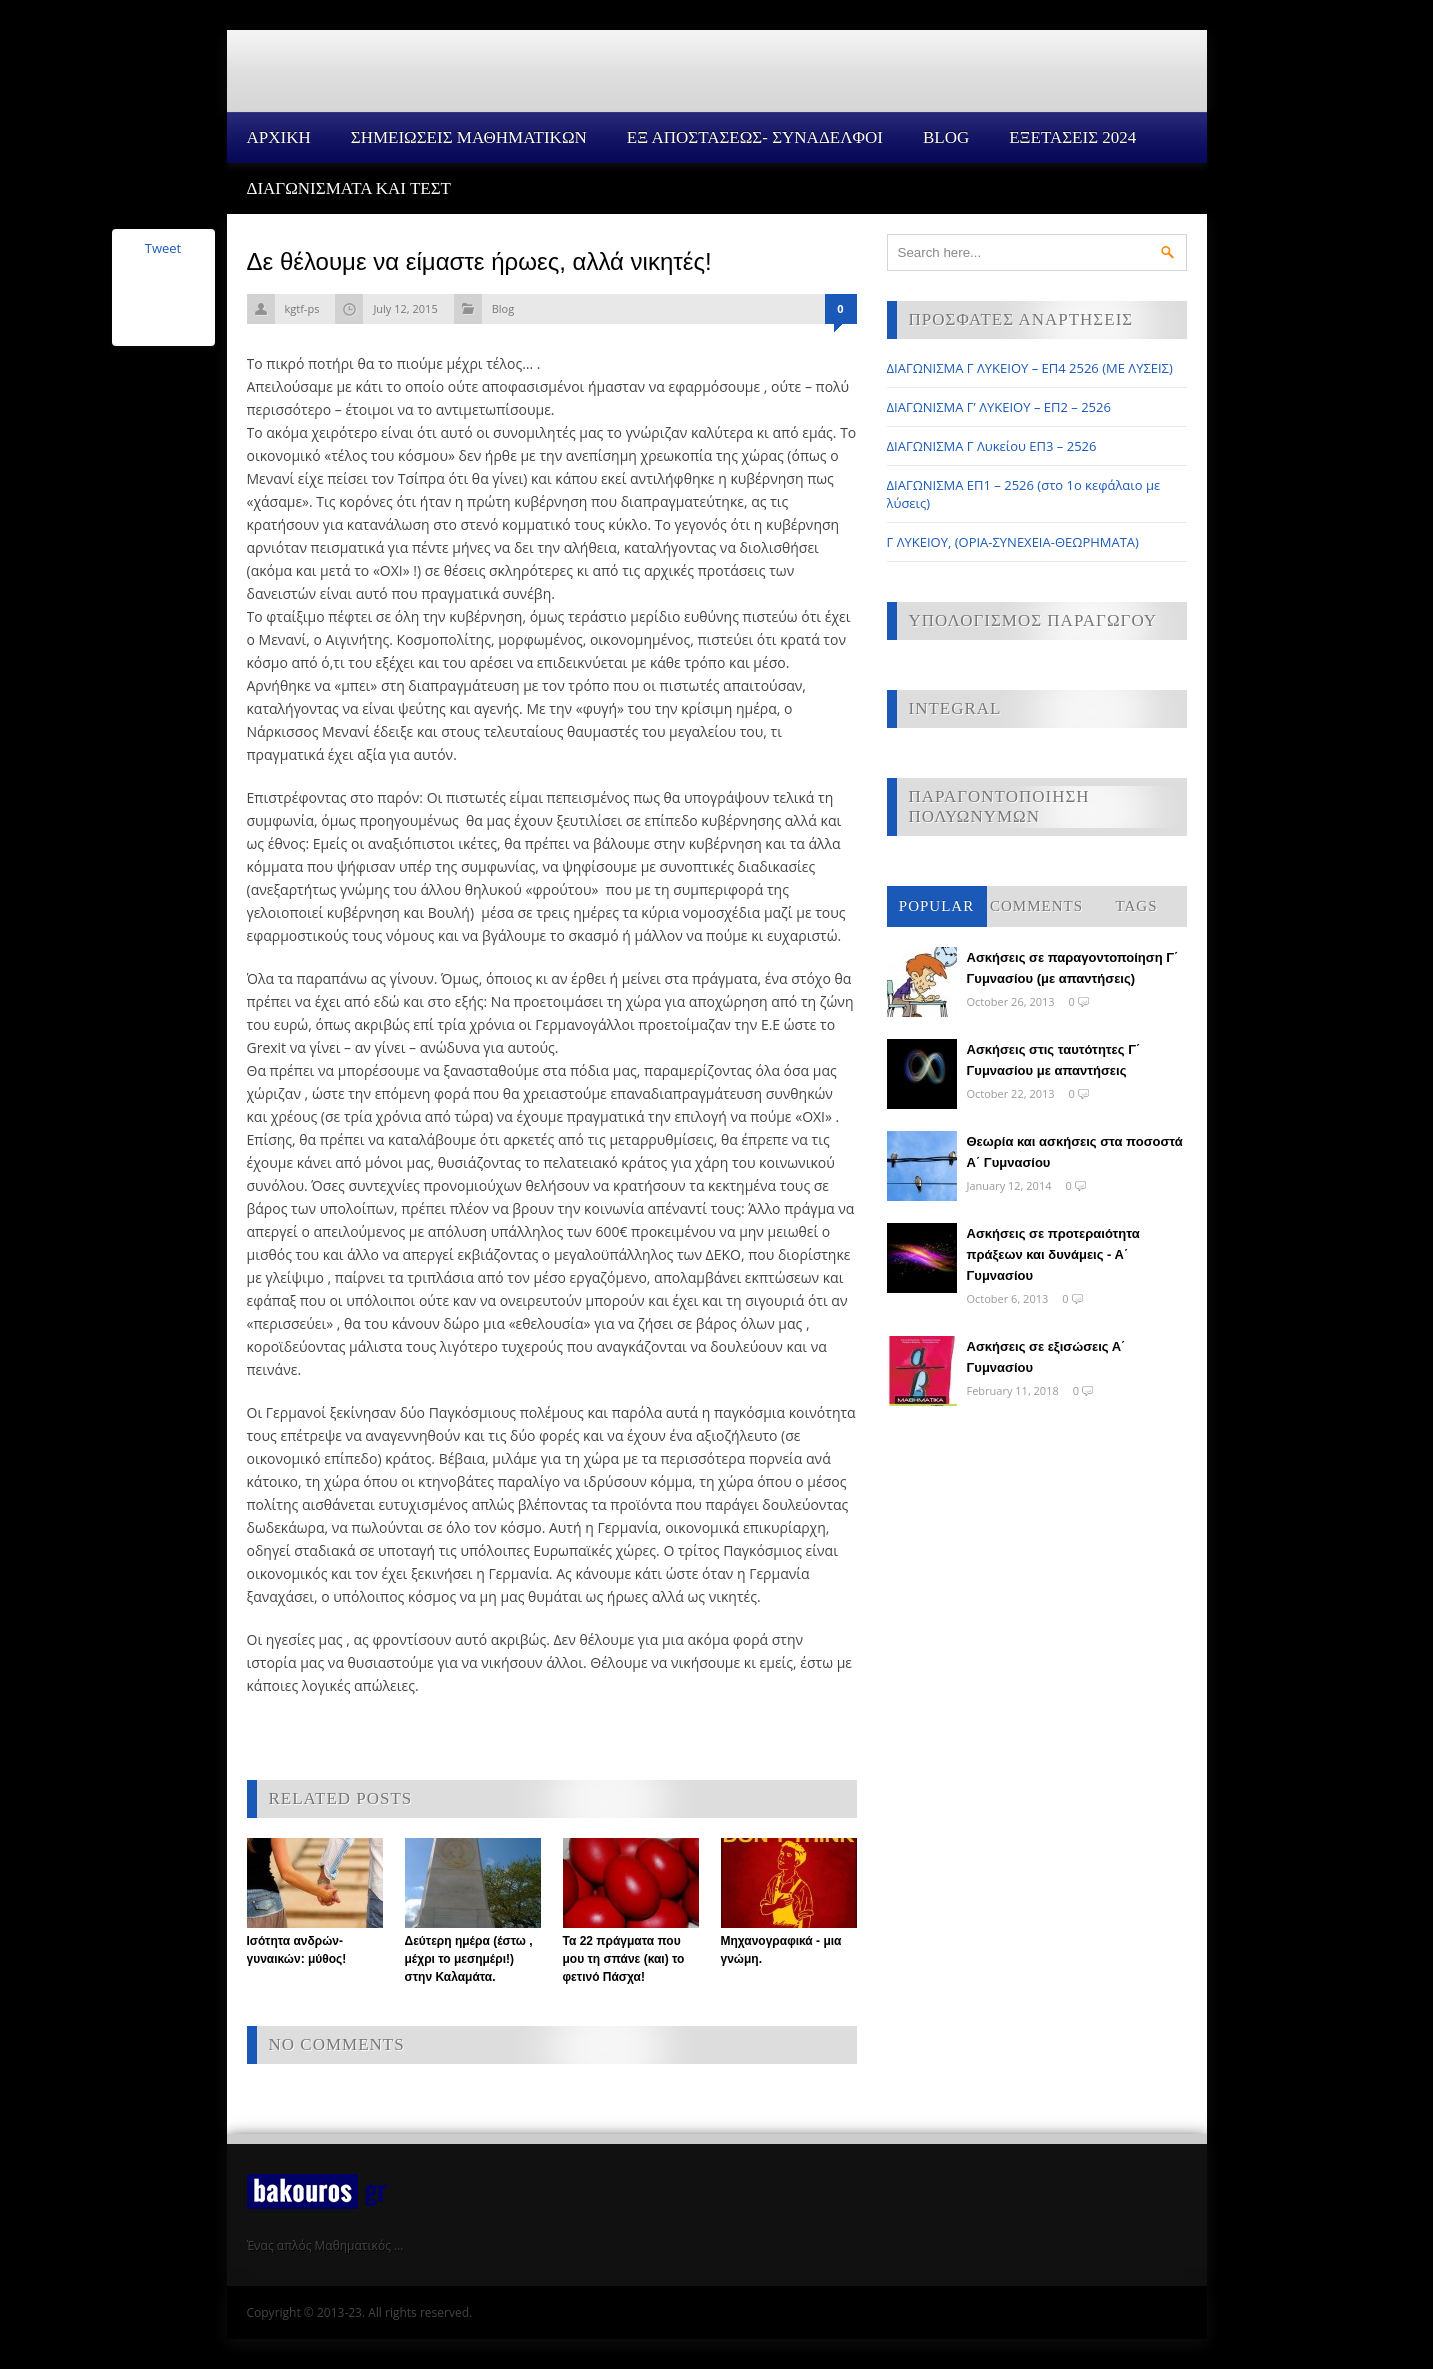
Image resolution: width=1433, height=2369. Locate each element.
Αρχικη (279, 137)
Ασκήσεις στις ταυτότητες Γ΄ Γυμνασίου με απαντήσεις (1054, 1060)
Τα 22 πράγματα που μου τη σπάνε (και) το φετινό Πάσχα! (624, 1959)
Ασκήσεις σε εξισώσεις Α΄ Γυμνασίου (1046, 1357)
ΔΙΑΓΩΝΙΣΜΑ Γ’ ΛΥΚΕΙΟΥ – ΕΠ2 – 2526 (999, 407)
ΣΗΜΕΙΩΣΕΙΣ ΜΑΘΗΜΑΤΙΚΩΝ (469, 137)
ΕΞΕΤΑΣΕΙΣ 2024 (1072, 137)
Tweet (163, 248)
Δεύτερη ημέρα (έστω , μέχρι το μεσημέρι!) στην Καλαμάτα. (469, 1959)
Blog (946, 137)
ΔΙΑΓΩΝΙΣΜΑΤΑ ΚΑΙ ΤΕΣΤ (349, 188)
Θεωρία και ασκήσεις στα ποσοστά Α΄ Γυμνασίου (1075, 1152)
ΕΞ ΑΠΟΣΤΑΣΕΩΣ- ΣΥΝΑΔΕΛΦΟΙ (755, 137)
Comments (1036, 906)
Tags (1137, 906)
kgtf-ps (302, 308)
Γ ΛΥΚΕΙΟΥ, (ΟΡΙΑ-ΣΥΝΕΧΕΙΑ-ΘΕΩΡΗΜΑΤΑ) (1013, 542)
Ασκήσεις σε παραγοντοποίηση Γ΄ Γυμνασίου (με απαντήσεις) (1073, 968)
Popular (936, 906)
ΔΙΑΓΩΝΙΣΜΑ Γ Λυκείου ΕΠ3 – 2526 (992, 446)
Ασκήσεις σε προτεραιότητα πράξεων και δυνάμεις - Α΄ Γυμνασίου (1053, 1254)
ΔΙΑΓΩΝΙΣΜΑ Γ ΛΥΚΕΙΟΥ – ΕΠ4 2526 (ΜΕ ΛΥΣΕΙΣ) (1030, 368)
